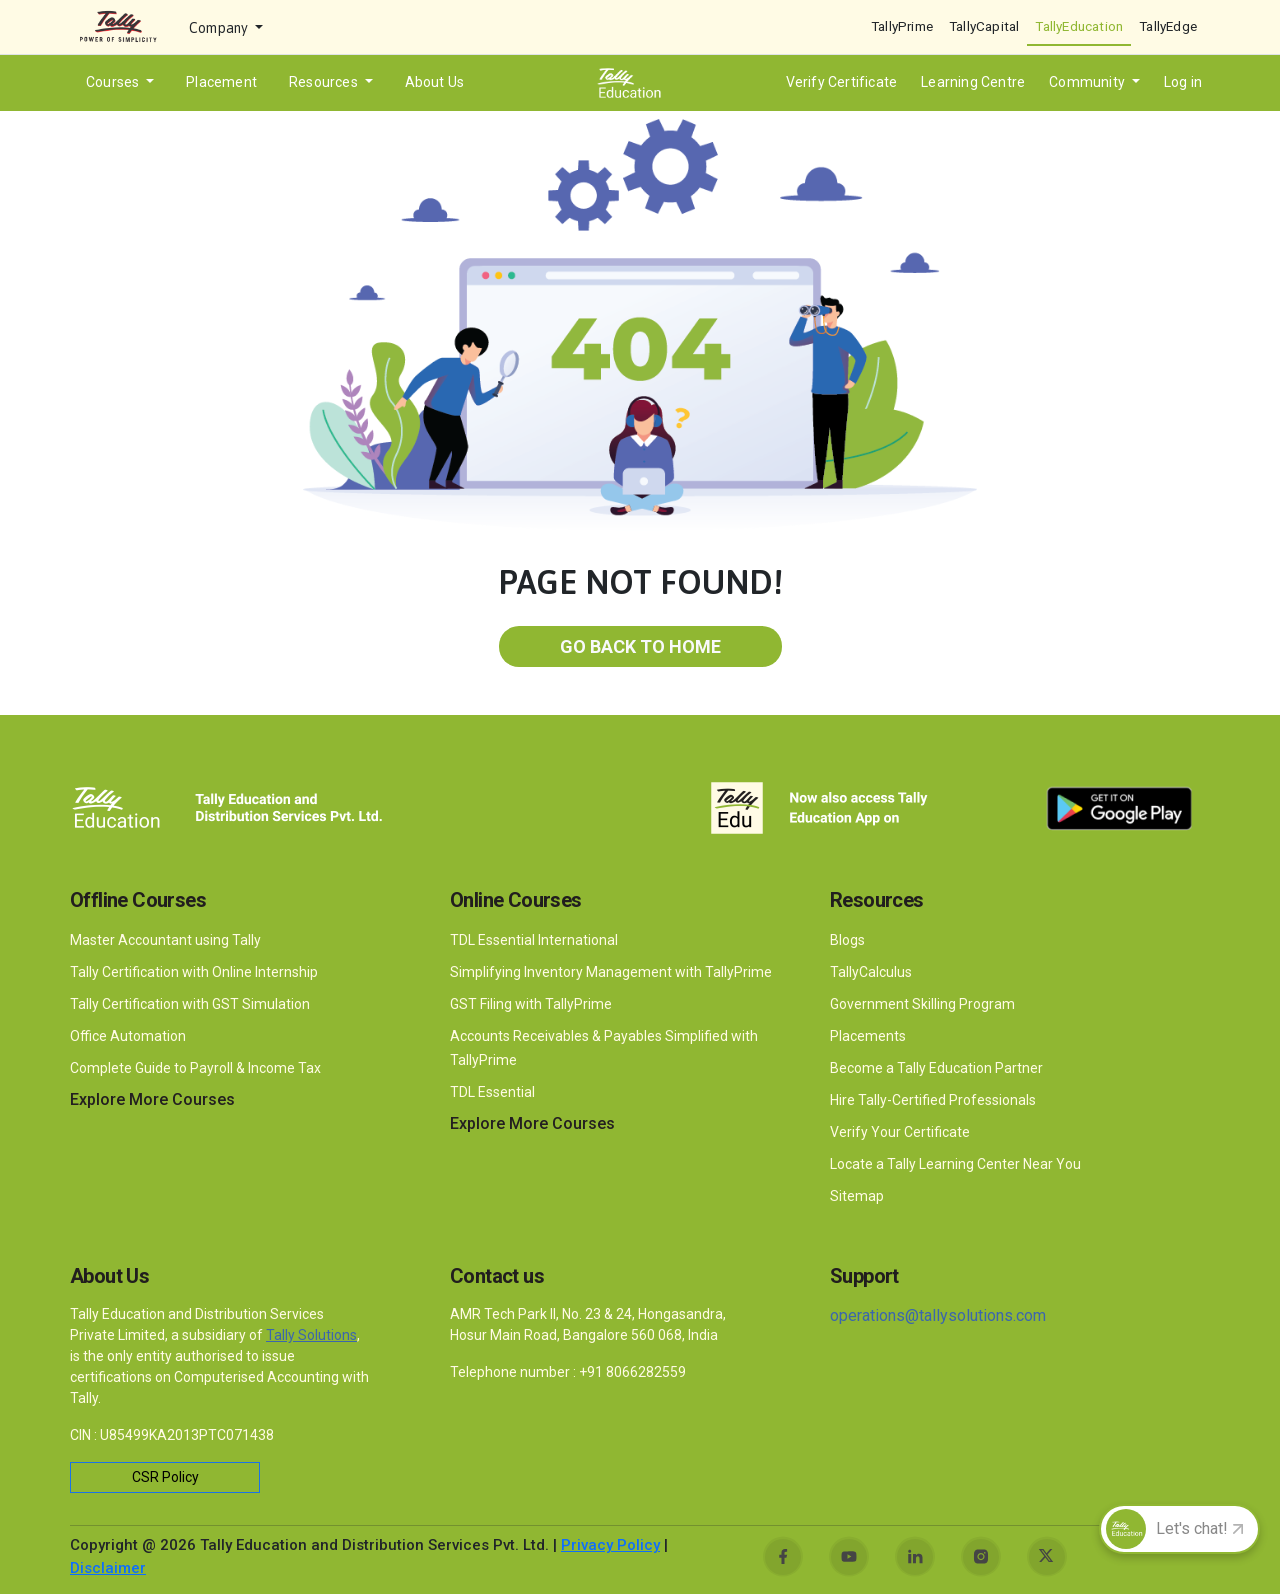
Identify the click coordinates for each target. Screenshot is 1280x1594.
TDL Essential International (534, 940)
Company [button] (220, 28)
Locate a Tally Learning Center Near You (955, 1164)
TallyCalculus (871, 972)
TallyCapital (984, 26)
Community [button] (1088, 82)
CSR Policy (165, 1477)
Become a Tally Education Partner (936, 1068)
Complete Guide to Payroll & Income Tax (195, 1068)
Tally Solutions (311, 1335)
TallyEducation (1079, 26)
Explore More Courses (152, 1099)
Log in (1183, 82)
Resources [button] (325, 82)
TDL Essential (492, 1092)
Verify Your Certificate (900, 1132)
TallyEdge (1168, 26)
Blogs (847, 940)
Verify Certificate (842, 82)
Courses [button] (114, 82)
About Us (435, 82)
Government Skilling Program (922, 1004)
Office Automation (129, 1036)
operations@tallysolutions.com (938, 1315)
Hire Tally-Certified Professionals (933, 1100)
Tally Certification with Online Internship (194, 972)
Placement (221, 82)
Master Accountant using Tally (165, 940)
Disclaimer (108, 1568)
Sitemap (857, 1196)
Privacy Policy (610, 1545)
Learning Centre (973, 82)
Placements (868, 1036)
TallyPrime (902, 26)
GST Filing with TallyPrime (532, 1004)
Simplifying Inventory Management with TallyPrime (612, 972)
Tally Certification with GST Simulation (190, 1004)
